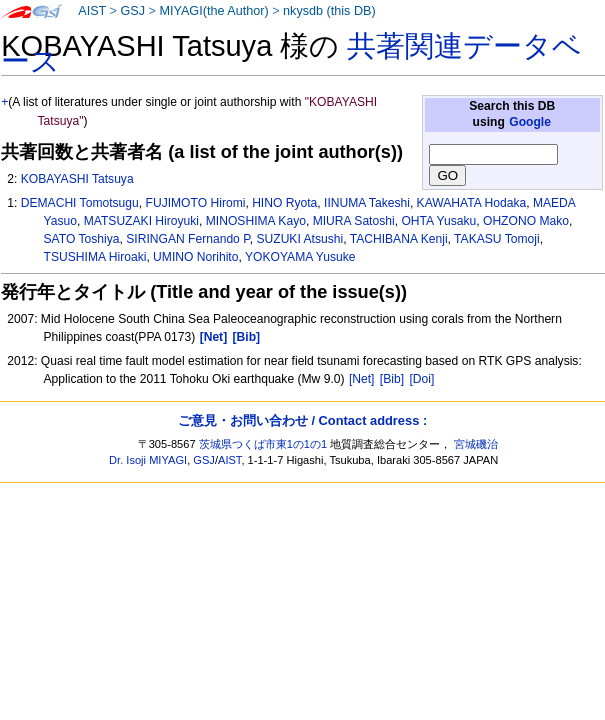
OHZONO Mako (526, 221)
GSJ (132, 11)
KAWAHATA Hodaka (472, 203)
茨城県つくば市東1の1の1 (263, 444)
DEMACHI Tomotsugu (80, 203)
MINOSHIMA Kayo (256, 221)
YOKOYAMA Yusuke (300, 257)
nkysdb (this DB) (329, 11)
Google (530, 122)
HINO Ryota (284, 203)
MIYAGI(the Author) (213, 11)
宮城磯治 (476, 444)
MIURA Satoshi (354, 221)
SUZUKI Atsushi (299, 239)
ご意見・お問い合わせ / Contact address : (302, 420)
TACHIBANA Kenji (399, 239)
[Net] (362, 379)
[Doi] (421, 379)
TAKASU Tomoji (497, 239)
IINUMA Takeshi (367, 203)
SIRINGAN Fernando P (187, 239)
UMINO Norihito (195, 257)
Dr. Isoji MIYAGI (148, 460)
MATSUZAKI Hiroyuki (141, 221)
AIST (92, 11)
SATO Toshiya (82, 239)
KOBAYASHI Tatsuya (77, 179)
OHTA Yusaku (438, 221)
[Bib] (392, 379)
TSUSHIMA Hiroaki (95, 257)
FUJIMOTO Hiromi (196, 203)
